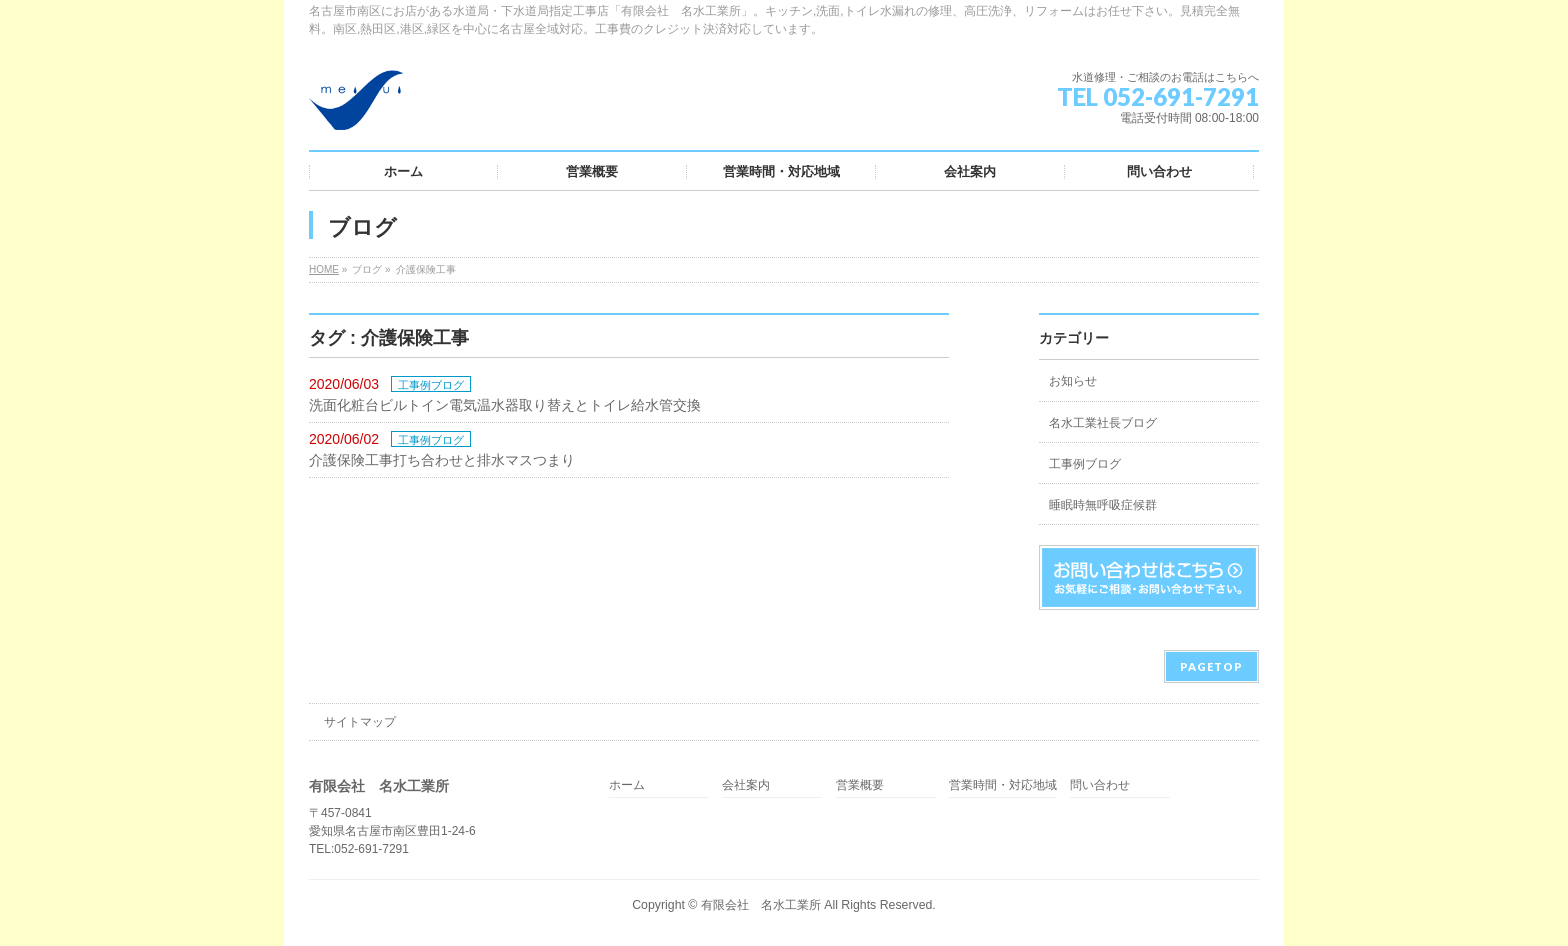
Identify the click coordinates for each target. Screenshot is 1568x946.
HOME (324, 269)
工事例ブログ (431, 385)
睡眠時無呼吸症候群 (1103, 505)
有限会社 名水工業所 (761, 905)
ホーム (627, 785)
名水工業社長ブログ (1103, 423)
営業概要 (860, 785)
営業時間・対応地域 (1003, 785)
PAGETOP (1211, 666)
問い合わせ (1100, 785)
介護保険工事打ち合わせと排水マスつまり (442, 460)
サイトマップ (360, 722)
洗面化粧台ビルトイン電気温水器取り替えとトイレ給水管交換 (505, 405)
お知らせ (1073, 381)
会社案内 (746, 785)
